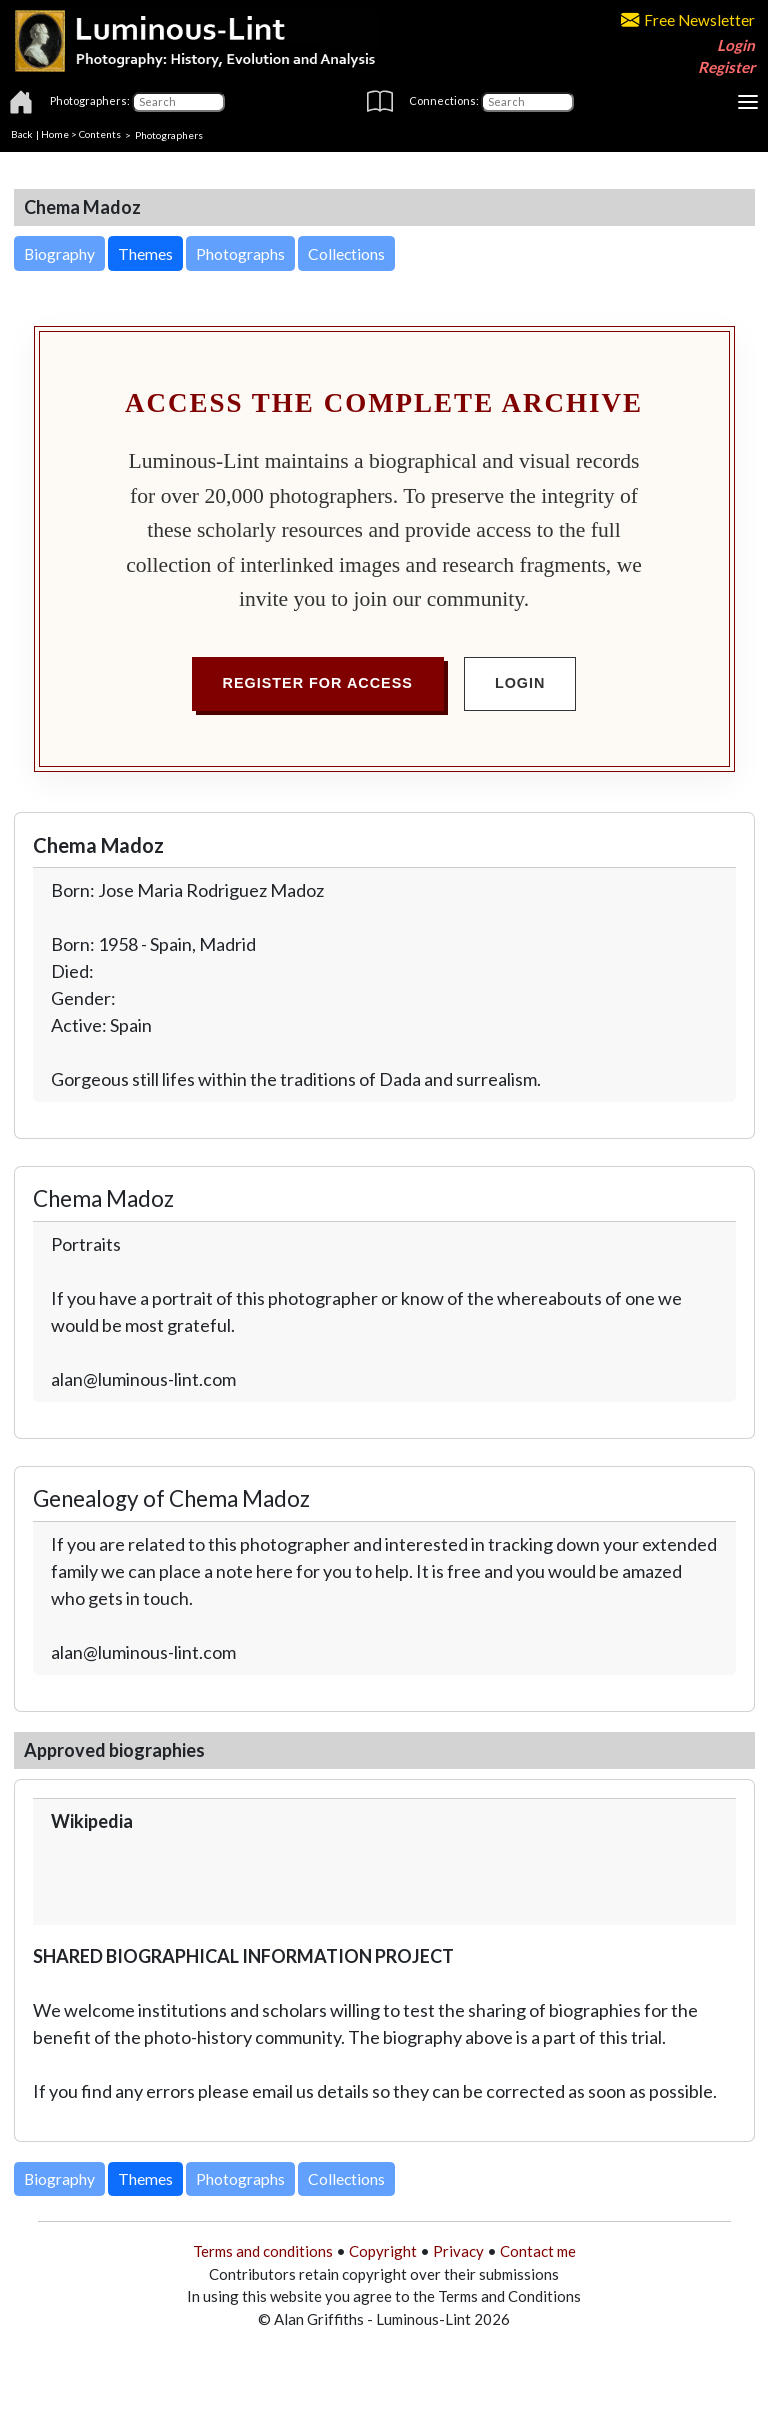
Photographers (169, 134)
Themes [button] (145, 253)
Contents (100, 134)
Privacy (458, 2251)
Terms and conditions (263, 2251)
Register (726, 67)
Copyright (383, 2251)
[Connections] (527, 102)
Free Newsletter (688, 20)
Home (55, 134)
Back (22, 134)
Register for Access (318, 683)
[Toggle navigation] (748, 102)
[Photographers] (178, 102)
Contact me (538, 2251)
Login (736, 45)
